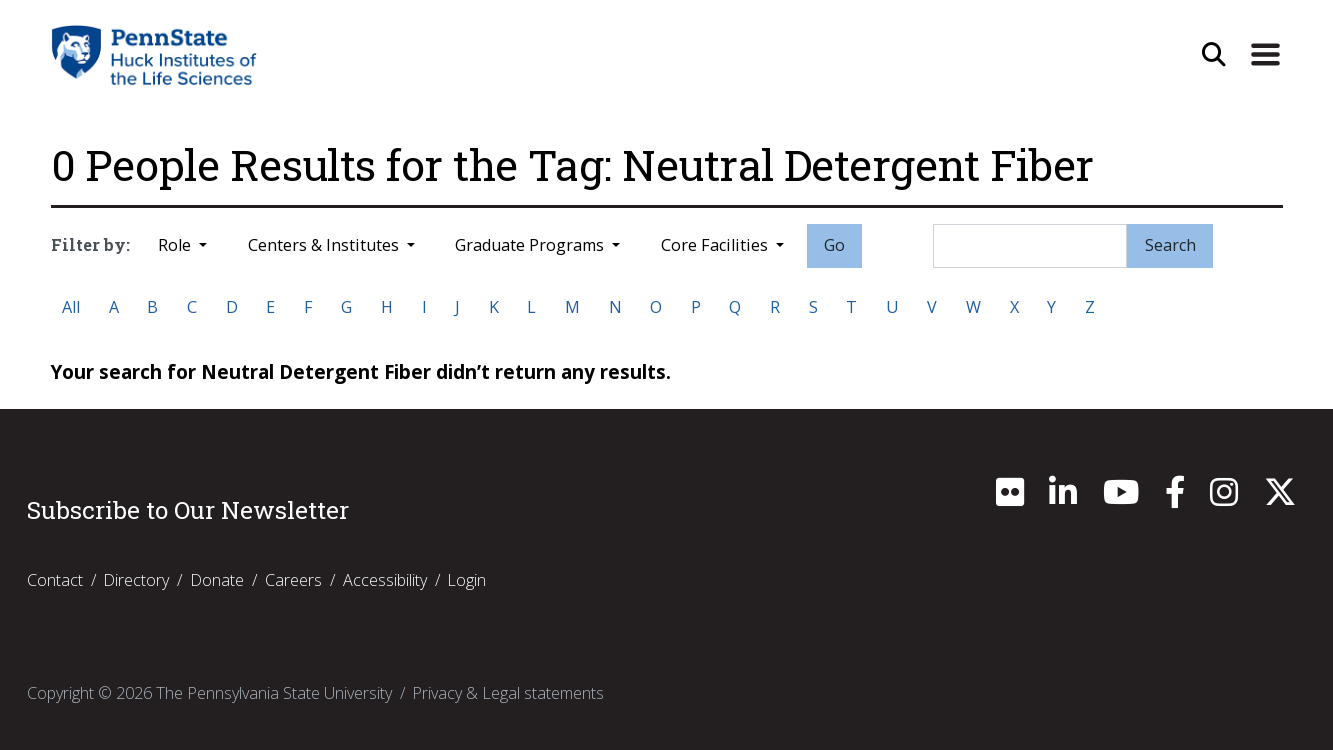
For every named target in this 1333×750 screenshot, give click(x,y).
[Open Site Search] (1214, 55)
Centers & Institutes (325, 245)
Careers (293, 580)
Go (834, 245)
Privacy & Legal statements (508, 693)
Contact (55, 580)
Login (466, 580)
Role (176, 245)
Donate (217, 580)
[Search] (1030, 246)
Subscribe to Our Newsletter (188, 510)
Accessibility (385, 580)
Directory (136, 580)
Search (1170, 245)
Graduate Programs (531, 245)
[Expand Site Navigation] (1265, 55)
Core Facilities (716, 245)
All (71, 307)
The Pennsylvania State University (274, 693)
